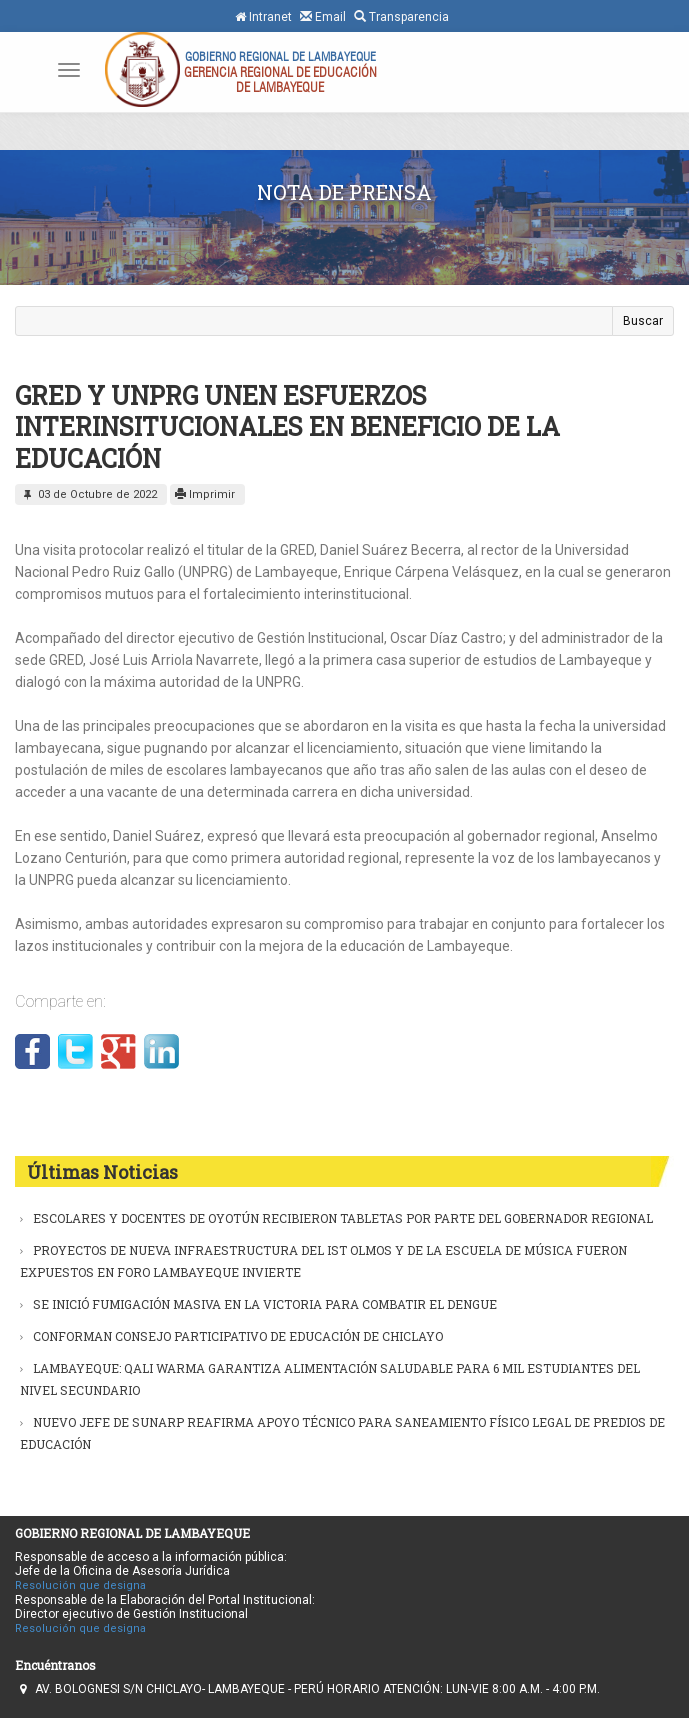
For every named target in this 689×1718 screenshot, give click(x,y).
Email (323, 16)
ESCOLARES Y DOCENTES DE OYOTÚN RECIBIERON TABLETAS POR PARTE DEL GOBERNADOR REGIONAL (343, 1218)
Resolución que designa (80, 1585)
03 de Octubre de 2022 (88, 494)
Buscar (643, 321)
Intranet (263, 17)
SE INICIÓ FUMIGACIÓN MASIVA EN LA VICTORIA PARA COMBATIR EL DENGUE (265, 1304)
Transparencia (401, 16)
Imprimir (205, 494)
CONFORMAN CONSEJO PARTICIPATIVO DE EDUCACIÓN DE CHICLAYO (238, 1336)
